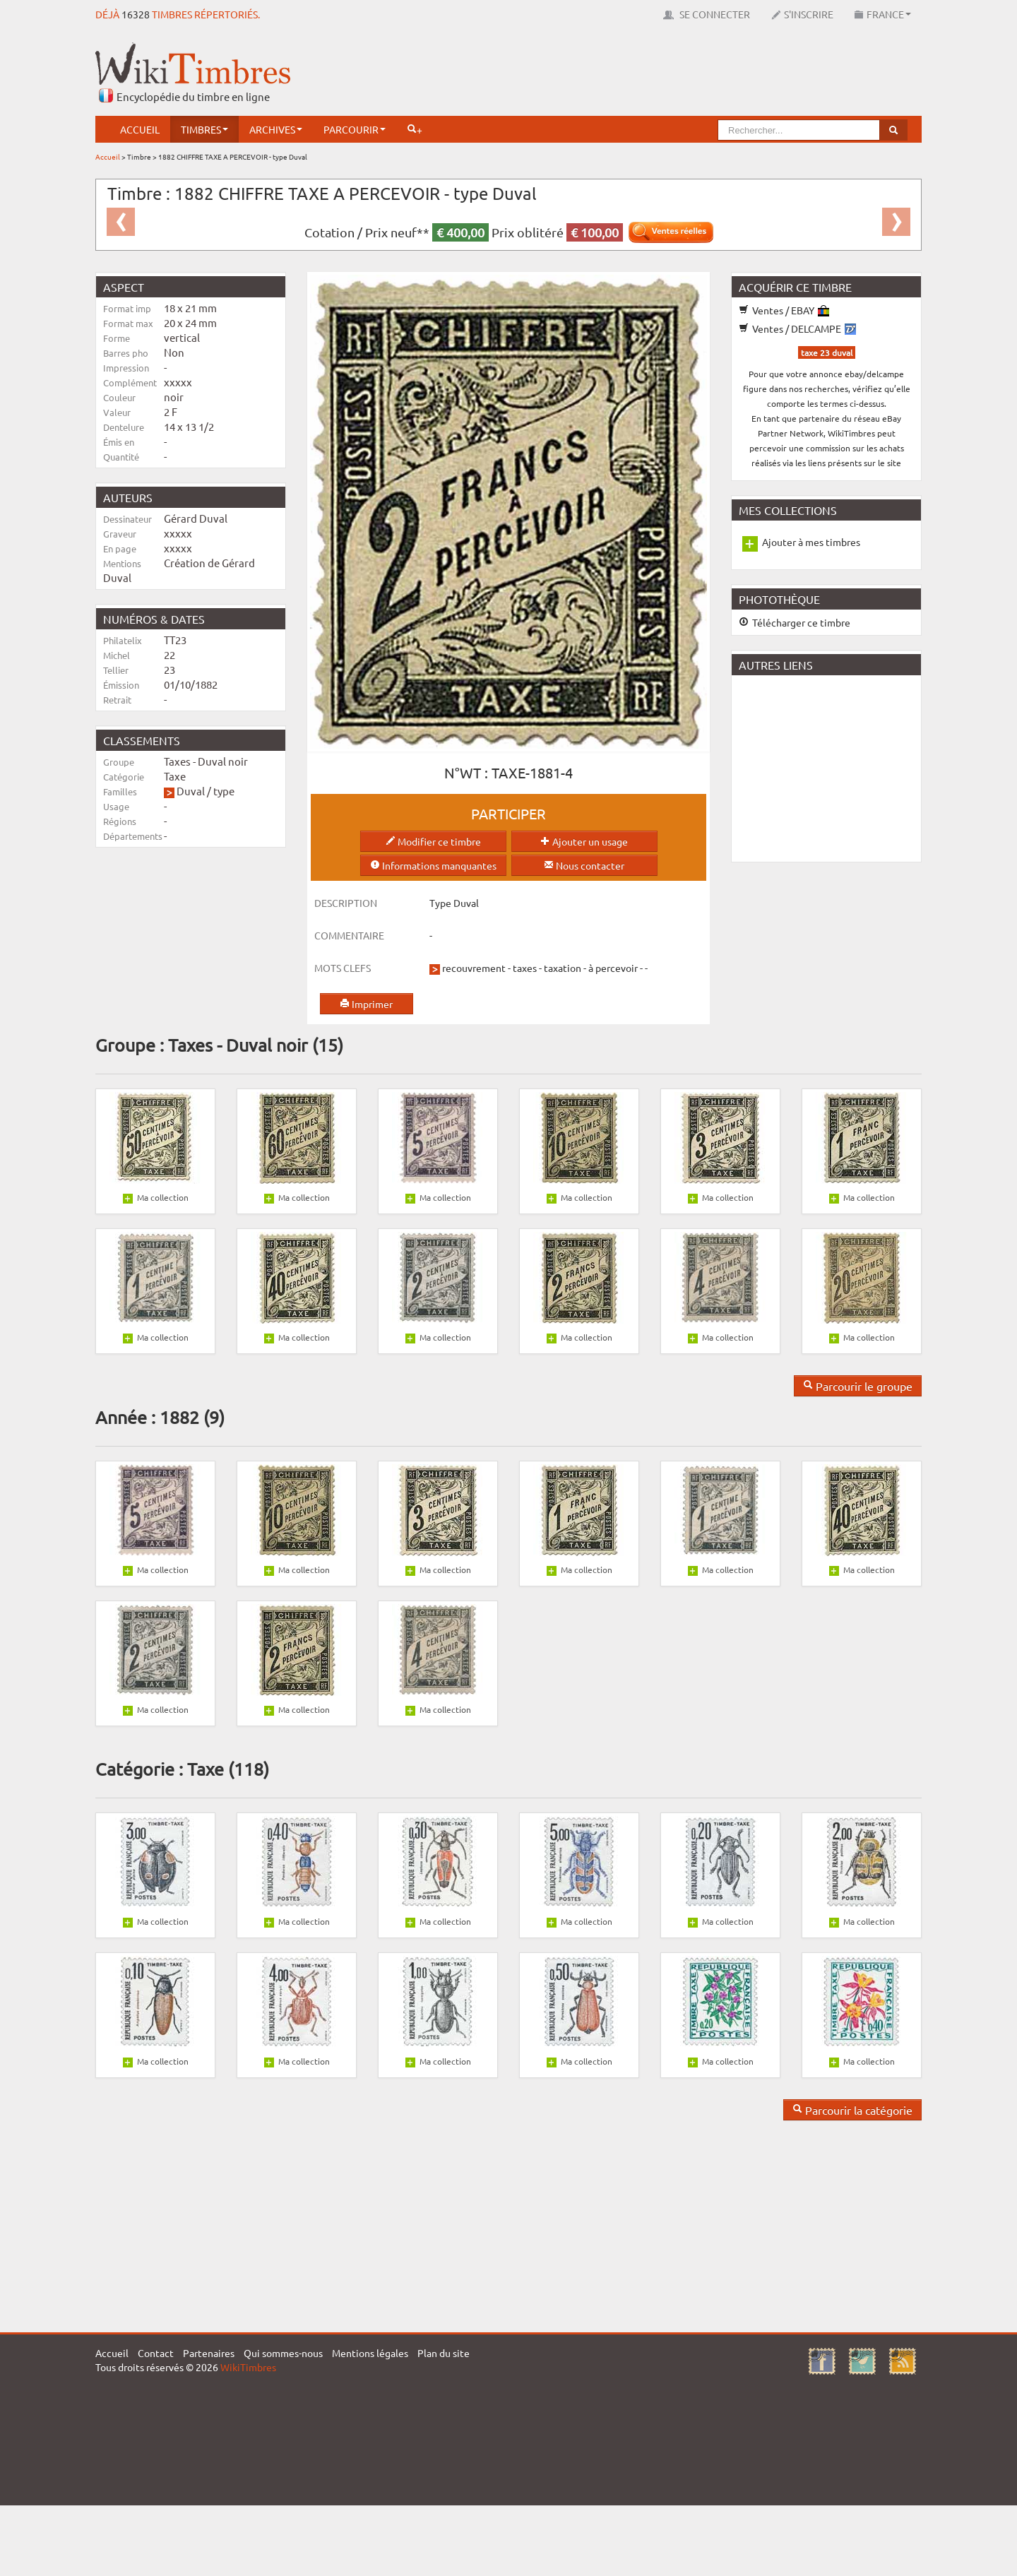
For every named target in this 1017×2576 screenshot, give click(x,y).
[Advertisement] (665, 74)
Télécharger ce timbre (794, 622)
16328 (135, 14)
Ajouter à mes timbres (811, 541)
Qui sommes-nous (283, 2352)
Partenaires (208, 2352)
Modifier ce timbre (433, 841)
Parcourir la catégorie (852, 2110)
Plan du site (443, 2352)
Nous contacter (584, 865)
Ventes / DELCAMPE (797, 328)
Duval (191, 790)
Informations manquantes (433, 865)
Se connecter (706, 14)
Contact (156, 2352)
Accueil (140, 129)
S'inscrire (802, 14)
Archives (275, 129)
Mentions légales (370, 2352)
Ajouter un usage (584, 841)
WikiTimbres (248, 2367)
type (223, 790)
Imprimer (366, 1003)
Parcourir (354, 129)
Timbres (204, 129)
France (883, 14)
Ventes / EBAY (784, 310)
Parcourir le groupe (857, 1386)
